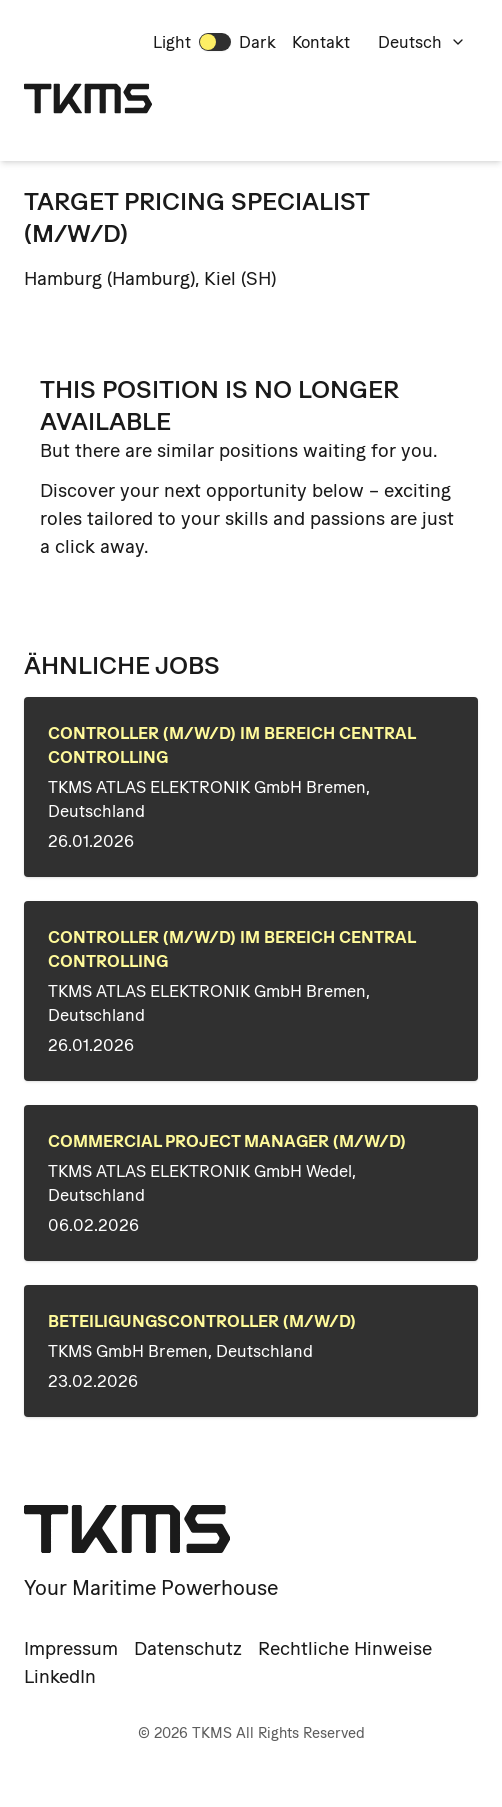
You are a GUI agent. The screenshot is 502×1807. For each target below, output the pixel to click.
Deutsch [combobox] (422, 42)
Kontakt (321, 42)
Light (172, 42)
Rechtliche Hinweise (345, 1648)
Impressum (71, 1648)
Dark (257, 42)
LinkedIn (60, 1676)
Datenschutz (188, 1648)
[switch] (215, 42)
